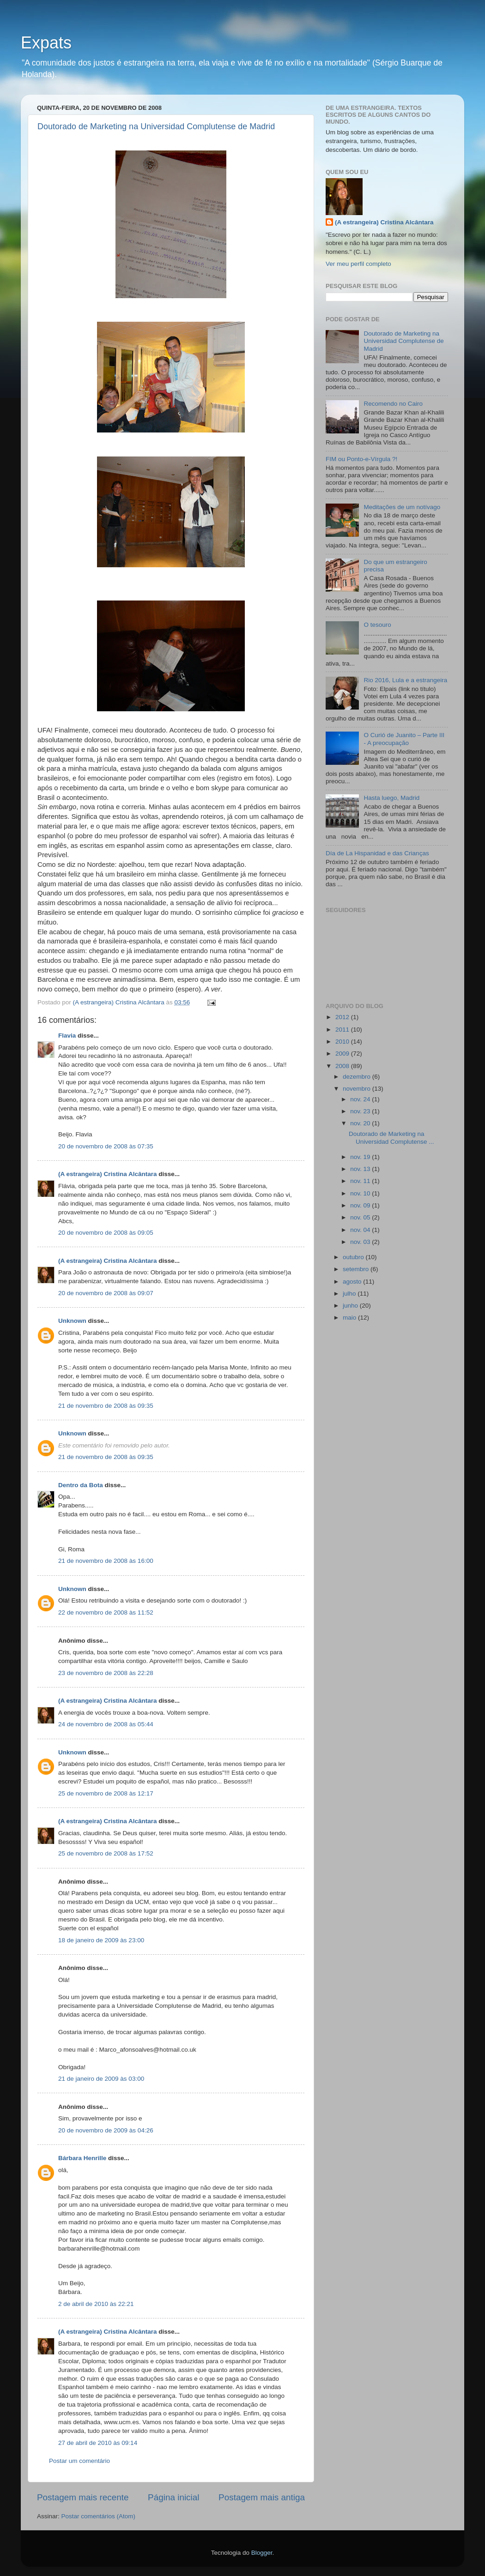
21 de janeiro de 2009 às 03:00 (101, 2078)
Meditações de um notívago (402, 507)
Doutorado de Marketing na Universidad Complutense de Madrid (156, 126)
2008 (343, 1066)
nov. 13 (361, 1168)
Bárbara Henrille (82, 2158)
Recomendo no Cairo (393, 403)
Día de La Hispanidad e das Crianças (377, 853)
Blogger (262, 2552)
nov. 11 (361, 1180)
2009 (343, 1053)
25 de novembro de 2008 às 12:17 (105, 1793)
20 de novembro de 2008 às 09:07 (105, 1293)
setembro (356, 1269)
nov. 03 (361, 1241)
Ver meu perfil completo (358, 263)
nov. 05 (361, 1217)
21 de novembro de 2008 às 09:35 (105, 1405)
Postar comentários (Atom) (98, 2516)
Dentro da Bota (80, 1485)
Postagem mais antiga (261, 2497)
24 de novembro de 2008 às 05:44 (105, 1724)
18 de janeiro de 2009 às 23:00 (101, 1940)
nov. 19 (361, 1156)
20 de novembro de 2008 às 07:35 (105, 1146)
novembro (357, 1088)
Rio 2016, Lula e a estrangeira (405, 680)
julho (350, 1293)
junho (351, 1305)
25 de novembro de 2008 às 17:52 (105, 1853)
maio (350, 1317)
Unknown (72, 1320)
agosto (353, 1281)
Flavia (67, 1035)
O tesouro (377, 624)
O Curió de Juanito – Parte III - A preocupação (404, 739)
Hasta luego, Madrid (391, 797)
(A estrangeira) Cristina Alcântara (107, 1174)
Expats (46, 42)
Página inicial (173, 2497)
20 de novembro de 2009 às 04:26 (105, 2130)
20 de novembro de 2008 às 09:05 (105, 1232)
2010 (343, 1041)
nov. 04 (361, 1229)
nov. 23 (361, 1111)
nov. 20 (361, 1123)
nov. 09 (361, 1205)
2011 (343, 1029)
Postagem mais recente (82, 2497)
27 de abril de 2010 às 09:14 (97, 2442)
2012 (343, 1017)
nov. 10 (361, 1193)
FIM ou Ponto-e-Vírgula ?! (361, 459)
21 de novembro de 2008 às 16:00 (105, 1560)
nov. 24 (361, 1099)
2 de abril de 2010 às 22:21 (96, 2303)
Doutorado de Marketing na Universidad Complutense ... (391, 1137)
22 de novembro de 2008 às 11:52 (105, 1612)
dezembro (357, 1076)
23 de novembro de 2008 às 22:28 (105, 1672)
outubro (354, 1257)
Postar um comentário (79, 2460)
